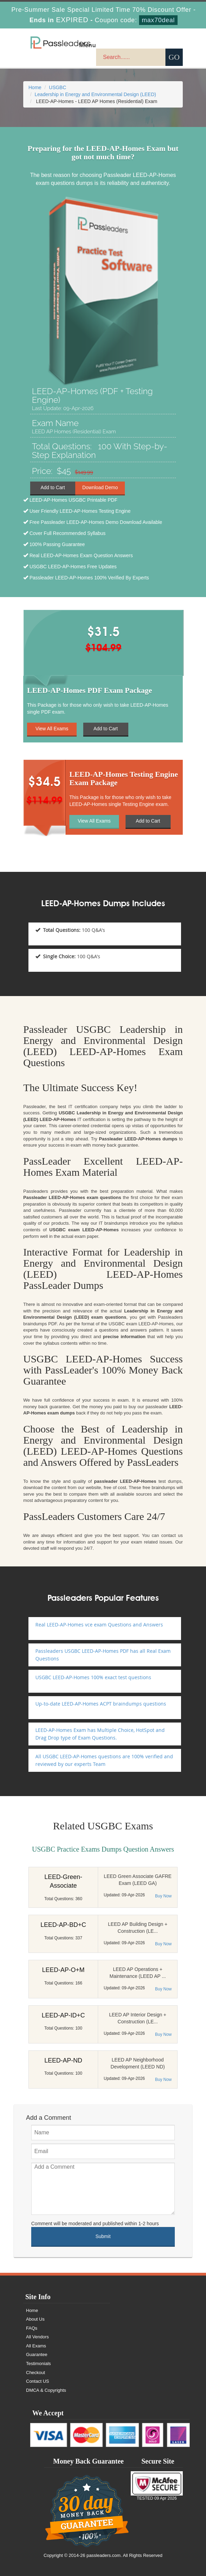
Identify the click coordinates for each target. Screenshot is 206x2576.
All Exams (36, 2345)
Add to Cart (53, 488)
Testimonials (38, 2363)
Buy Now (163, 1896)
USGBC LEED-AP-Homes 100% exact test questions (93, 1677)
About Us (35, 2319)
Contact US (37, 2381)
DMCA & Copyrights (46, 2390)
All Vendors (37, 2336)
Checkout (35, 2372)
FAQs (31, 2328)
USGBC (57, 87)
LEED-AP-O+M (63, 1969)
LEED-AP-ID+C (63, 2015)
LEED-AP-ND (63, 2060)
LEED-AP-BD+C (63, 1924)
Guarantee (36, 2354)
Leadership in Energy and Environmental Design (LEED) (95, 94)
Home (34, 87)
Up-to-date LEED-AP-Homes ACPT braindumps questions (100, 1703)
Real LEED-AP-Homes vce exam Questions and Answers (99, 1624)
